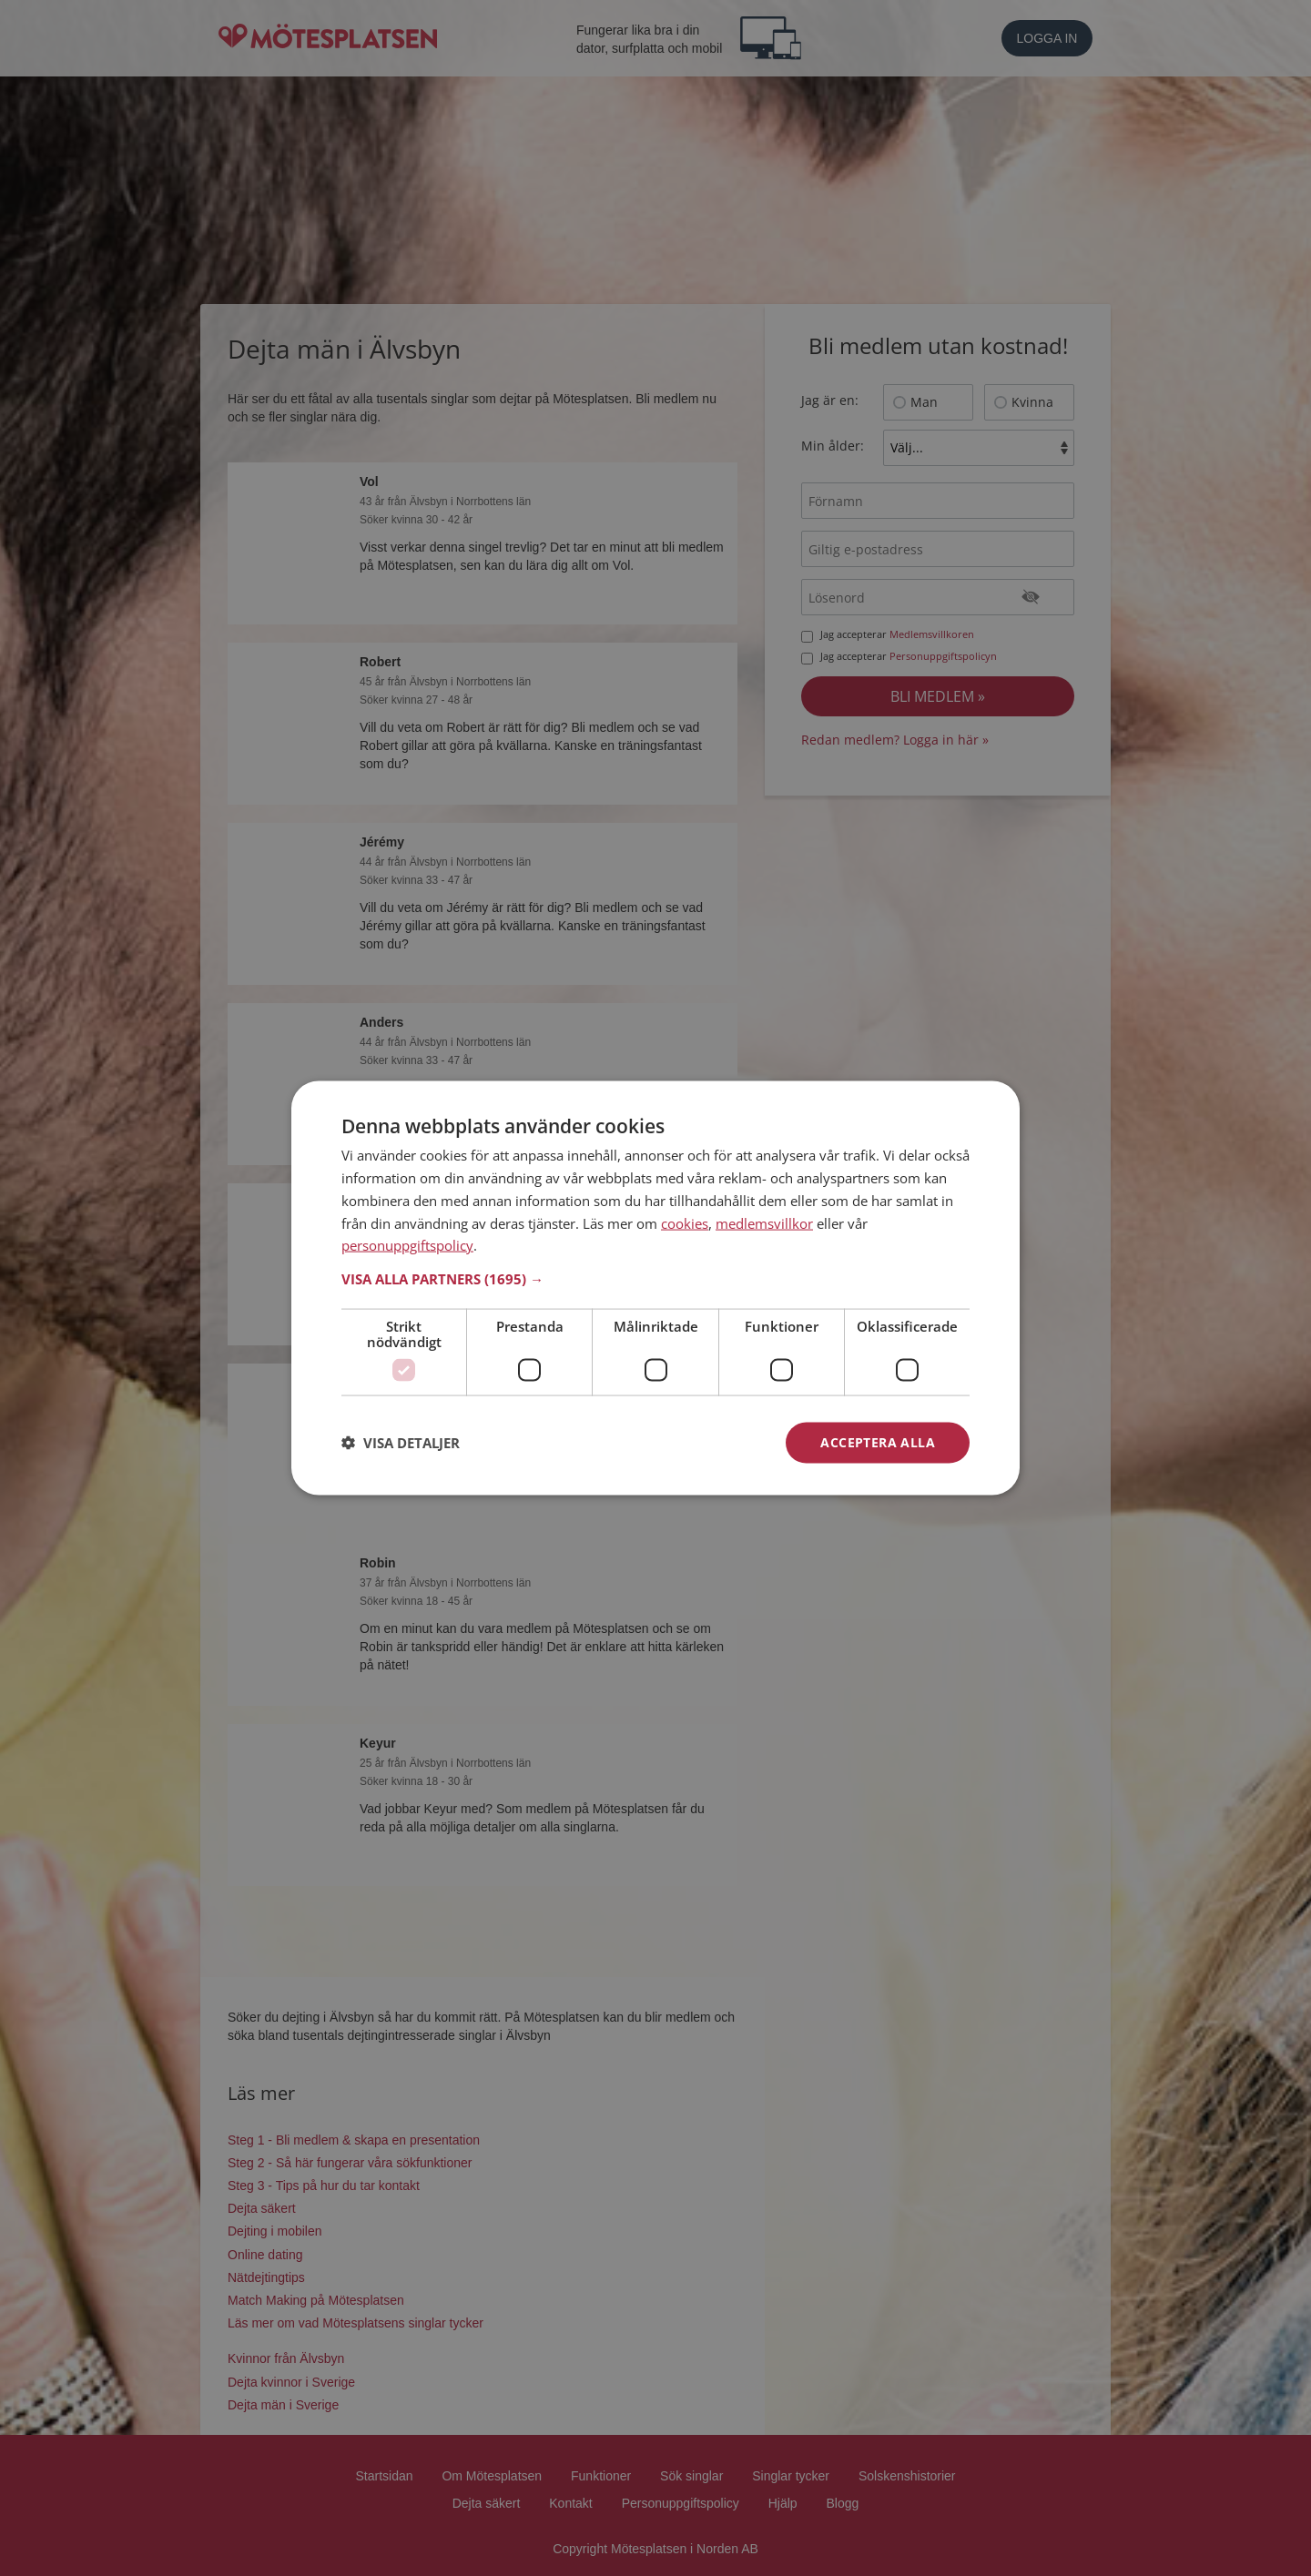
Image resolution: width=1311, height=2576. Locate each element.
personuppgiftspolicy (407, 1245)
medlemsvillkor (764, 1222)
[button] (655, 1279)
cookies (684, 1222)
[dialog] (655, 1288)
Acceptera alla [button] (877, 1442)
